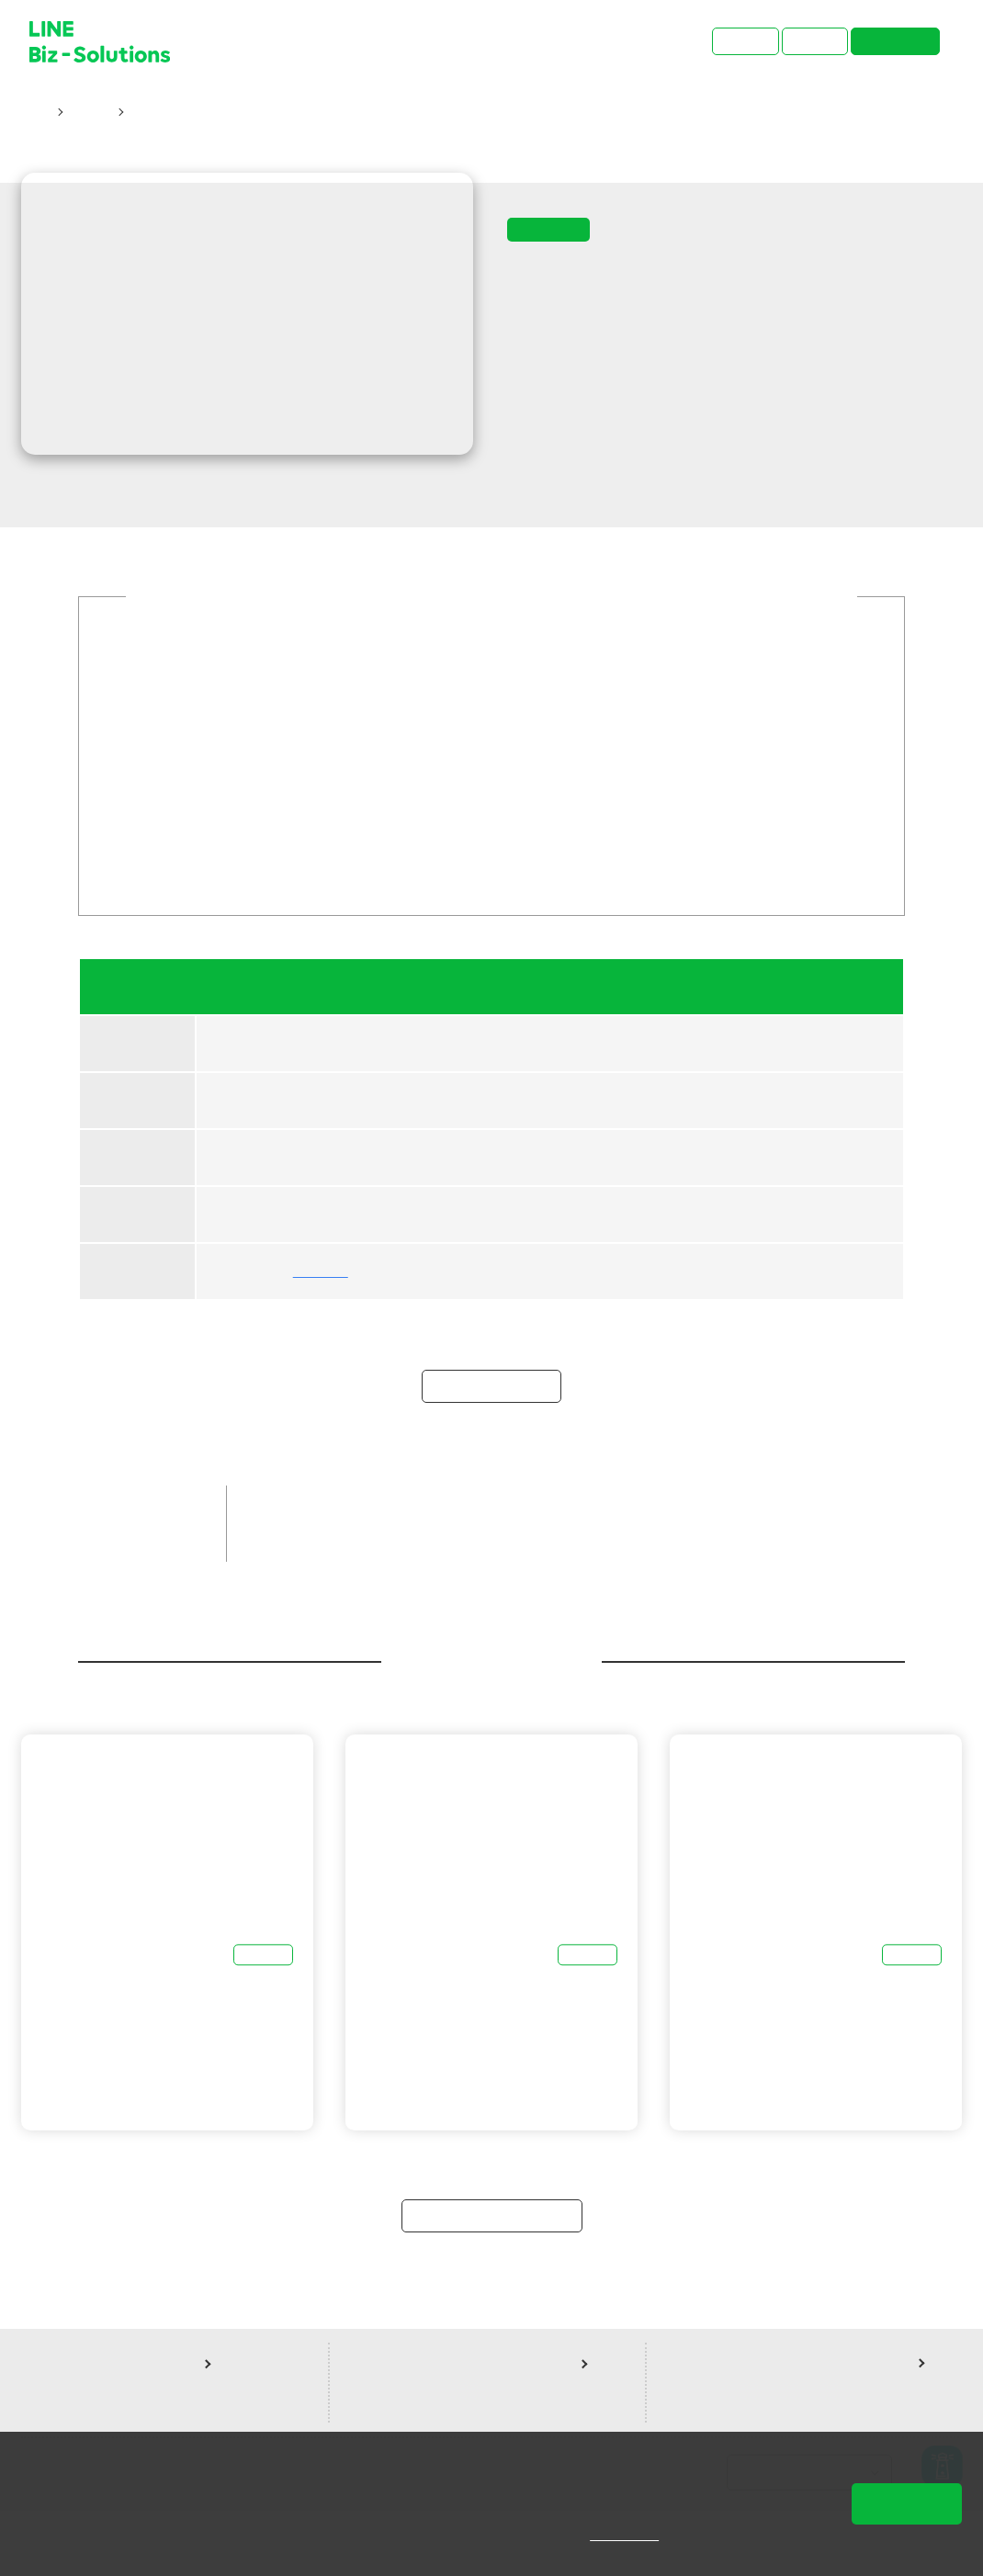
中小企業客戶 (380, 1570)
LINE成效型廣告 (607, 1570)
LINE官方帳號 (489, 1570)
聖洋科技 (320, 1292)
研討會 (88, 112)
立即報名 (491, 1448)
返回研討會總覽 (492, 2277)
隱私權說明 (637, 2534)
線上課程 (709, 1570)
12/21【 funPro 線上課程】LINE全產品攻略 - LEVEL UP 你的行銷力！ (340, 112)
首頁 (35, 112)
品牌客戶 (284, 1570)
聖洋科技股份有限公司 (326, 1601)
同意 (907, 2503)
